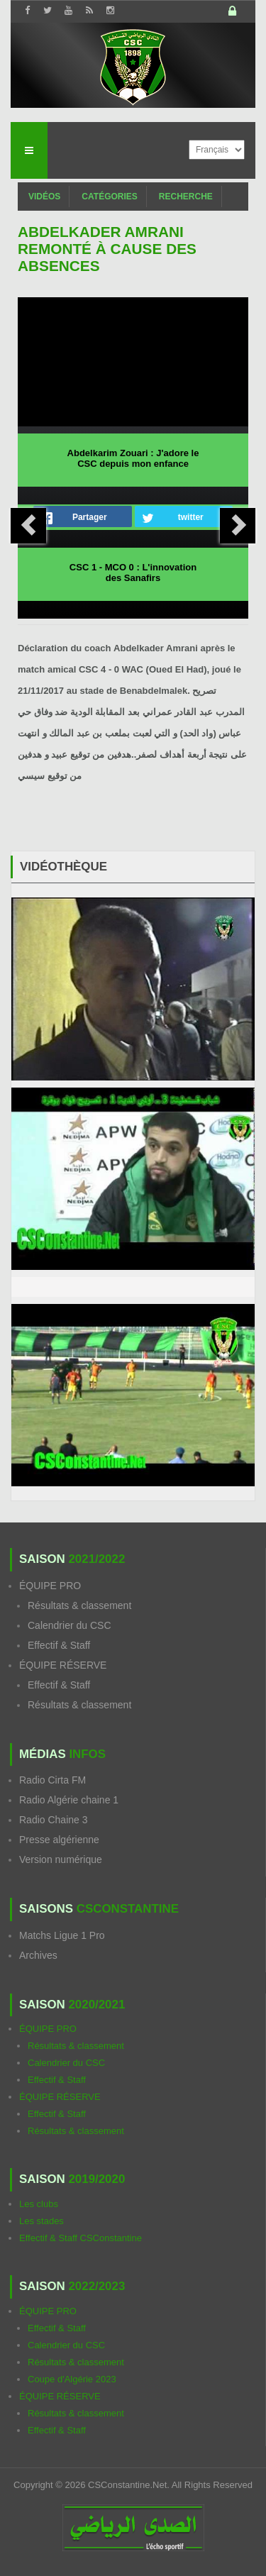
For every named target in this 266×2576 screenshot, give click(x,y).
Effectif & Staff (59, 1645)
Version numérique (60, 1859)
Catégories (109, 196)
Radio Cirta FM (52, 1780)
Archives (38, 1955)
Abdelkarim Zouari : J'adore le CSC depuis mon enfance (133, 458)
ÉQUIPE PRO (50, 1585)
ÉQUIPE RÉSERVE (62, 1665)
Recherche (186, 196)
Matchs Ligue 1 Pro (62, 1935)
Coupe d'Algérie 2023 (72, 2379)
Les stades (41, 2221)
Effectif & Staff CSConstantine (80, 2238)
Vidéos (44, 196)
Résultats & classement (79, 1605)
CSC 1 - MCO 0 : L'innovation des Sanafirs (133, 572)
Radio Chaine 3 (53, 1819)
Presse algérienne (59, 1839)
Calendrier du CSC (69, 1625)
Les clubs (38, 2204)
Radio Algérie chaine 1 (68, 1800)
